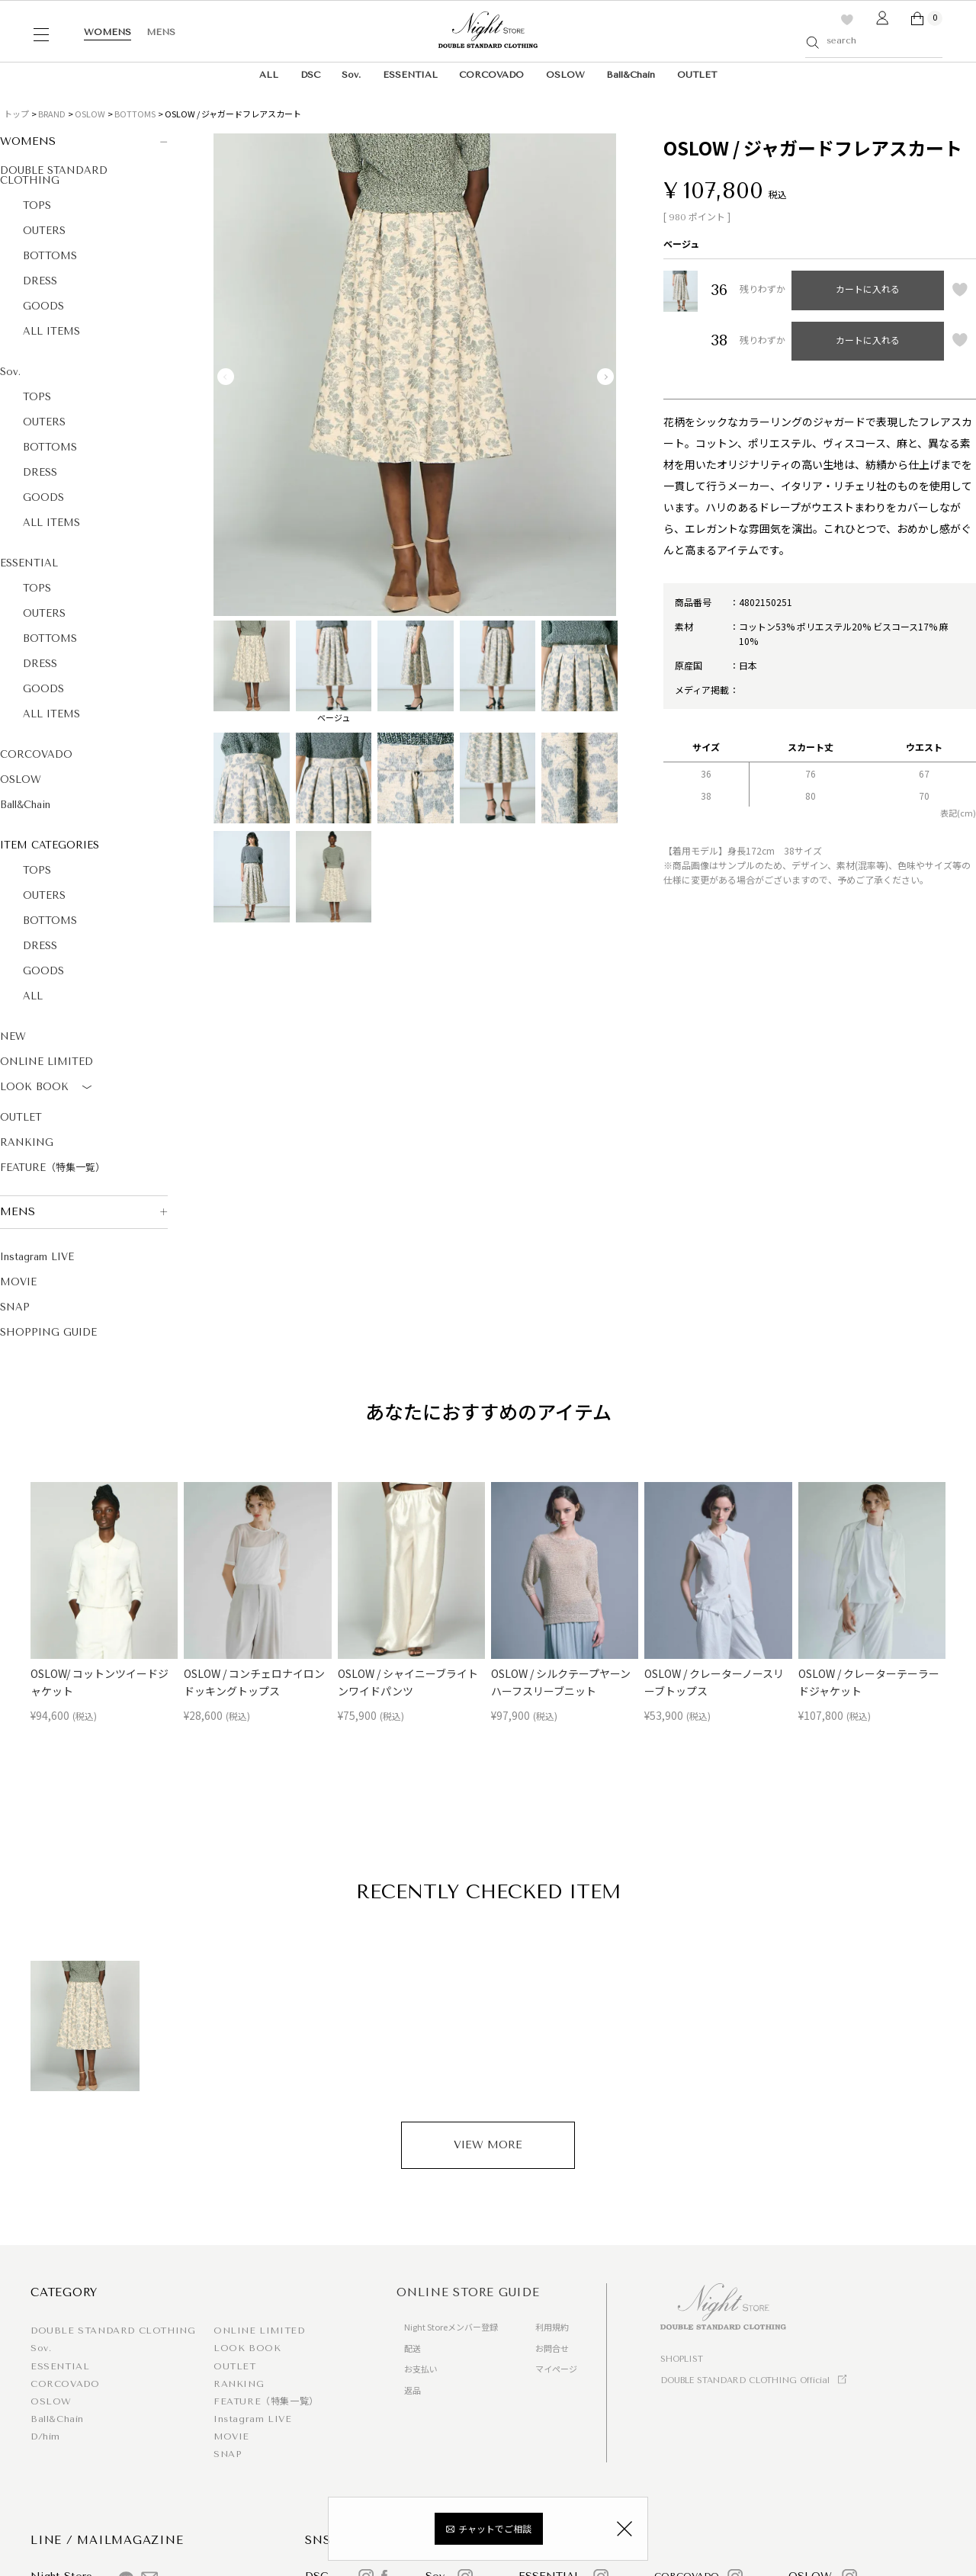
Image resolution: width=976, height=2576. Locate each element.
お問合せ (552, 2348)
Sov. (351, 74)
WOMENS (107, 32)
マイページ (556, 2369)
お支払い (421, 2369)
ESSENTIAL (410, 74)
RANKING (26, 1142)
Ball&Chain (630, 74)
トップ (16, 113)
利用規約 (552, 2327)
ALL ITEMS (51, 331)
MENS (160, 32)
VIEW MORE (488, 2144)
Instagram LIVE (37, 1256)
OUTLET (697, 74)
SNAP (15, 1307)
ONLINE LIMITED (46, 1061)
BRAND (52, 113)
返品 (412, 2390)
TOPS (37, 205)
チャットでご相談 (494, 2531)
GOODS (43, 306)
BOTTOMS (135, 113)
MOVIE (18, 1282)
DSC (310, 74)
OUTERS (44, 230)
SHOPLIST (681, 2359)
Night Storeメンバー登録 (451, 2327)
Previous (225, 376)
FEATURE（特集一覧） (52, 1167)
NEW (13, 1036)
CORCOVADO (491, 74)
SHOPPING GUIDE (48, 1332)
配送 (412, 2348)
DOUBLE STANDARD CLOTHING (54, 175)
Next (605, 376)
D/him (45, 2436)
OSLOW (565, 74)
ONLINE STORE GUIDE (468, 2292)
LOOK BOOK (48, 1088)
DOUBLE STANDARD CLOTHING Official (745, 2380)
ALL (268, 74)
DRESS (40, 281)
